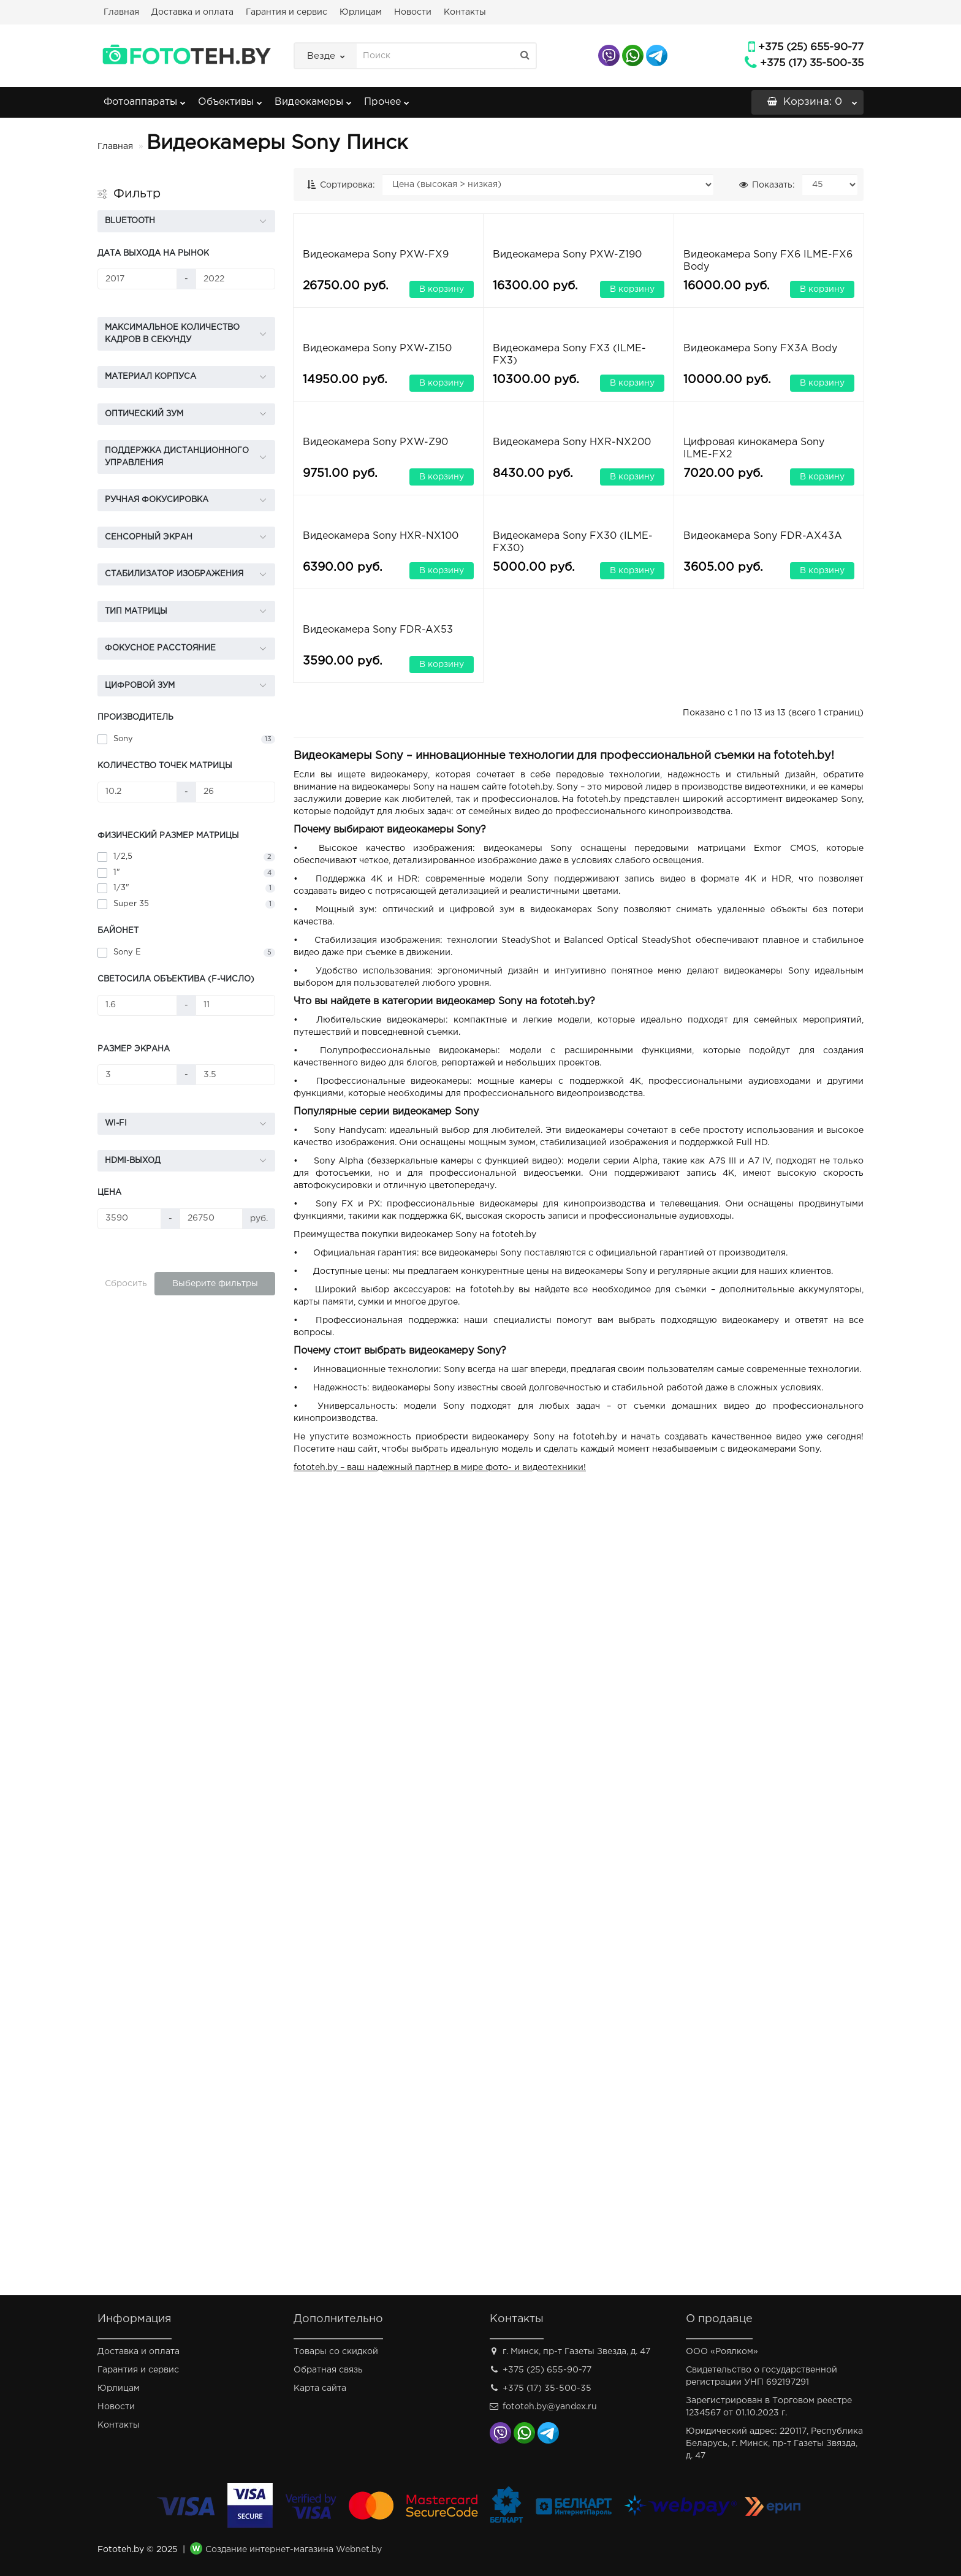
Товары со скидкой (336, 2351)
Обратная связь (328, 2370)
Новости (412, 12)
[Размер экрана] (137, 1074)
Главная (121, 12)
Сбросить (126, 1283)
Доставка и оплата (192, 12)
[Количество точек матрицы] (137, 792)
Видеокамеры (313, 98)
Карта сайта (320, 2388)
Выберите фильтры (215, 1283)
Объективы (230, 98)
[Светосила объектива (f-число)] (137, 1005)
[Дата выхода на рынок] (137, 279)
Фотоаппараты (145, 98)
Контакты (465, 12)
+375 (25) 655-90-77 (811, 47)
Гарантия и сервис (286, 12)
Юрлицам (361, 12)
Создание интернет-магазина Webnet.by (293, 2549)
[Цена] (129, 1218)
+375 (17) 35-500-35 (812, 63)
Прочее (386, 98)
